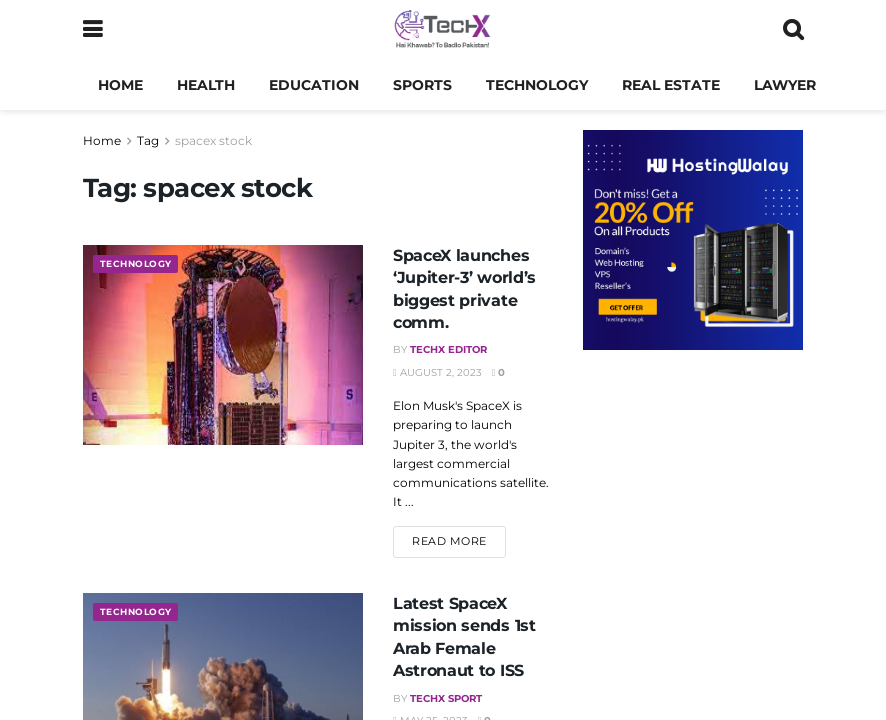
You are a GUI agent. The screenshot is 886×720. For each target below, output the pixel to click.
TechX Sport (446, 698)
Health (206, 85)
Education (314, 85)
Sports (422, 85)
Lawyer (785, 85)
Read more (459, 540)
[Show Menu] (92, 30)
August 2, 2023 (437, 372)
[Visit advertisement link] (693, 240)
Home (120, 85)
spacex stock (213, 140)
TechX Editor (448, 349)
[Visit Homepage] (442, 30)
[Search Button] (793, 30)
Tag (148, 140)
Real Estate (671, 85)
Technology (537, 85)
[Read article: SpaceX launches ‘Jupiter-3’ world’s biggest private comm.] (223, 345)
